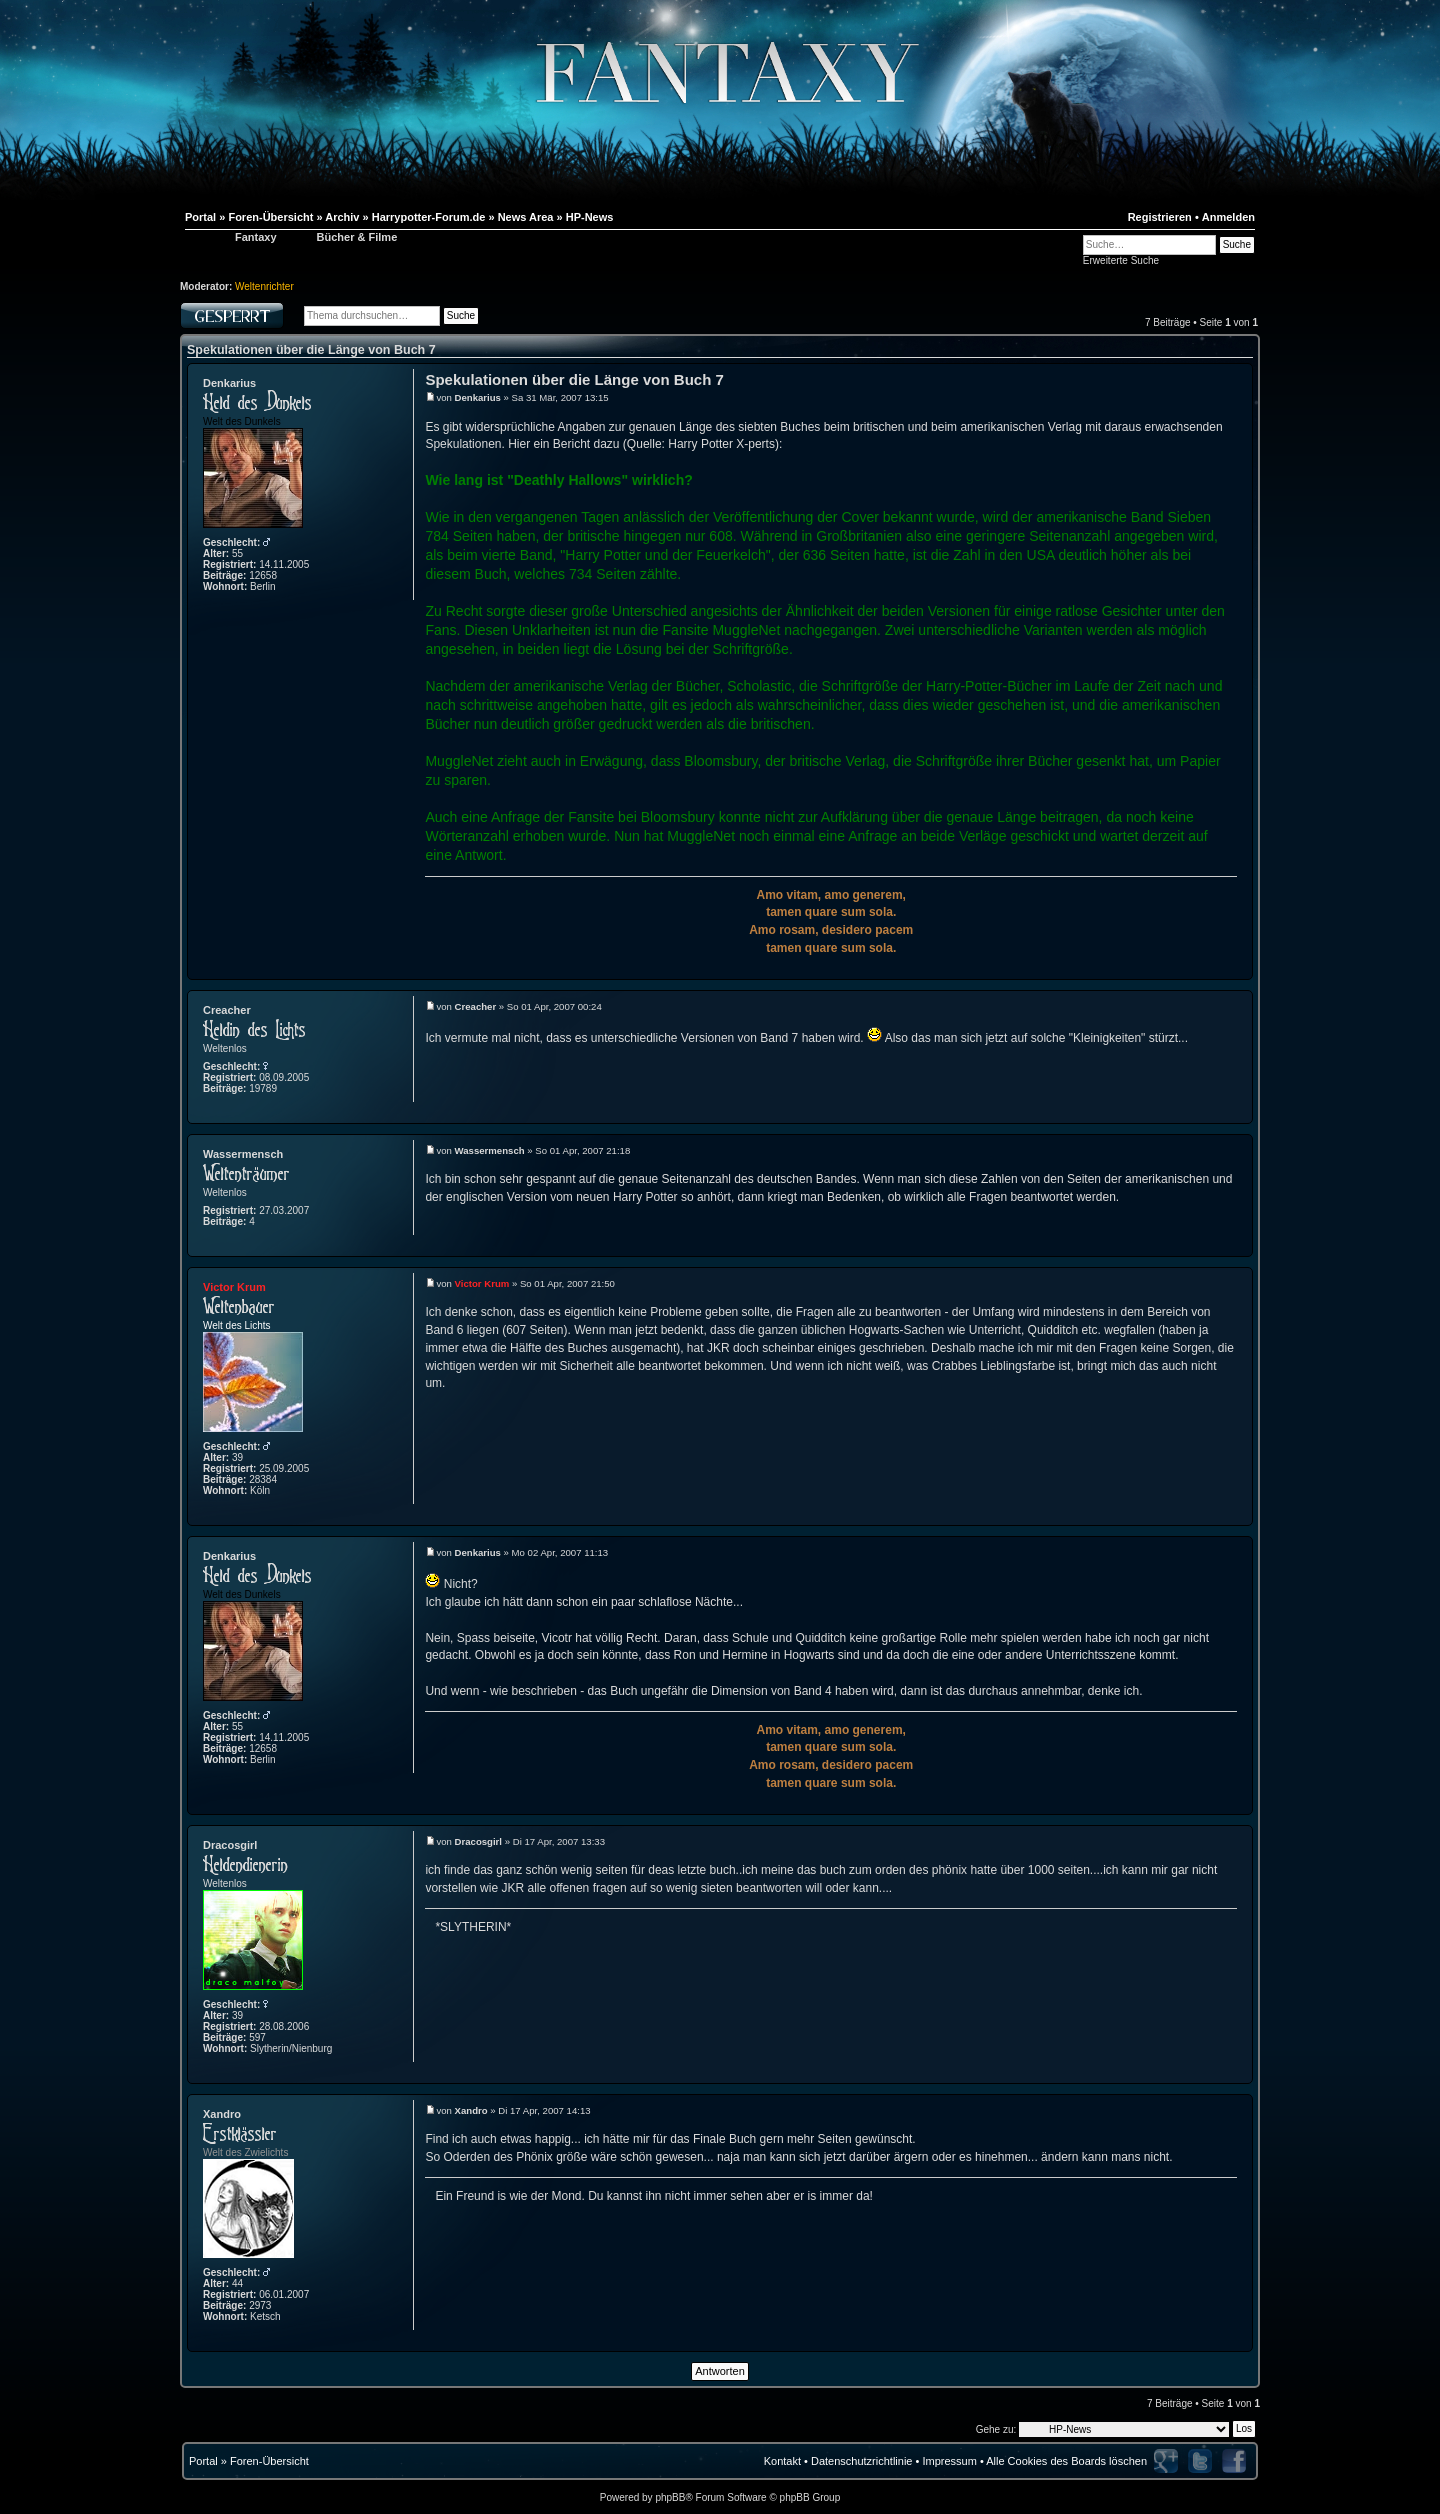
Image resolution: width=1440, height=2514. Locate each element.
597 (257, 2037)
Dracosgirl (230, 1845)
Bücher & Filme (357, 237)
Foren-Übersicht (269, 2461)
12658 (263, 575)
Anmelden (1228, 217)
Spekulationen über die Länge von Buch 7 (311, 350)
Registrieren (1160, 217)
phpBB (670, 2497)
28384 (263, 1479)
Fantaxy (256, 237)
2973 (260, 2305)
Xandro (222, 2114)
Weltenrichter (264, 286)
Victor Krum (234, 1287)
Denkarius (229, 383)
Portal (203, 2461)
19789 (263, 1088)
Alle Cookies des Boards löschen (1066, 2461)
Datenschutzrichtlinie (862, 2461)
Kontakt (782, 2461)
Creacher (227, 1010)
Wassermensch (243, 1154)
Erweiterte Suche (1121, 260)
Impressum (949, 2461)
